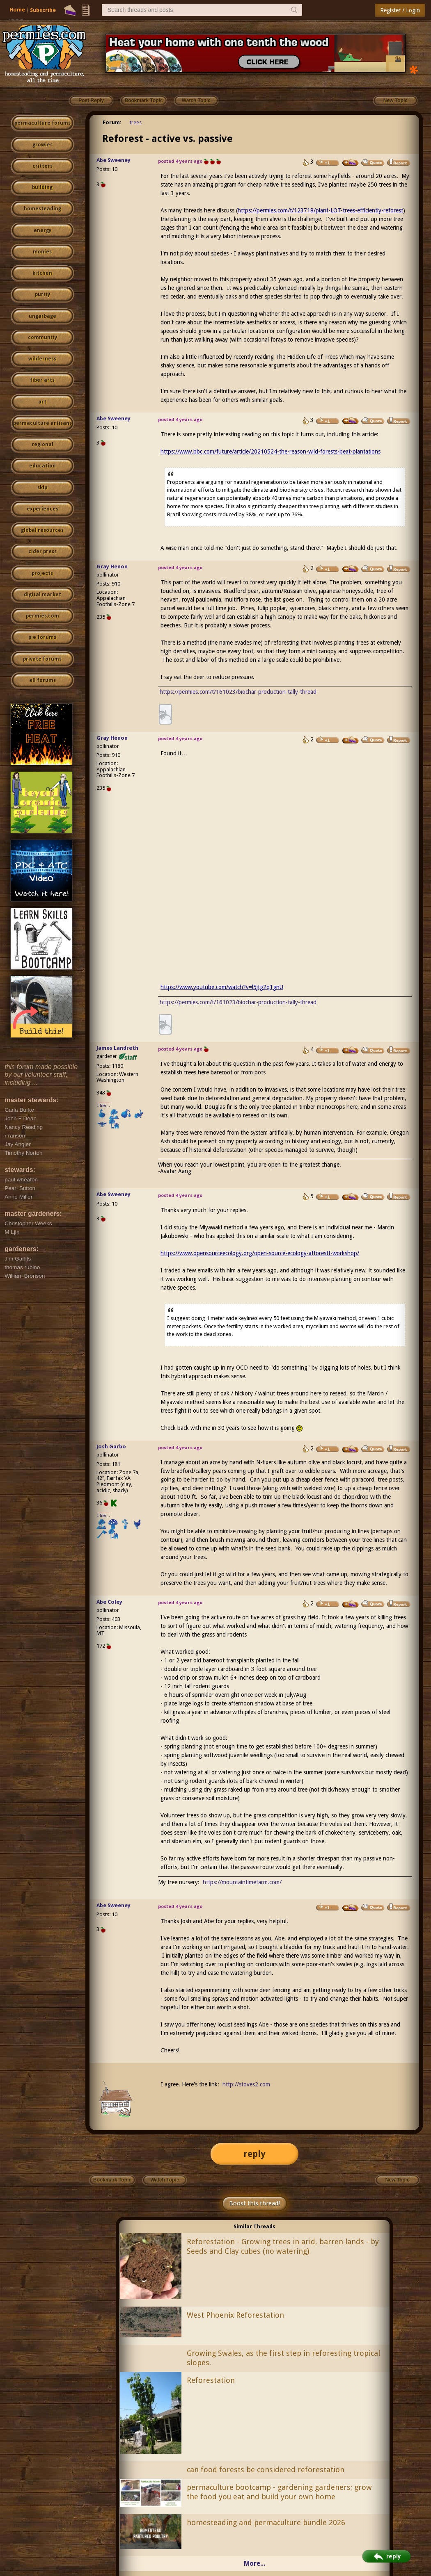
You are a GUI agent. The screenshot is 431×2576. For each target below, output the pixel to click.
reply (254, 2154)
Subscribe (43, 10)
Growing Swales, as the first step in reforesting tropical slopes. (283, 2358)
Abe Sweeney (113, 160)
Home (17, 10)
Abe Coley (109, 1602)
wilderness (42, 359)
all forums (42, 680)
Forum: (112, 122)
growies (42, 145)
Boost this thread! (254, 2203)
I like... (103, 1105)
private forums (42, 659)
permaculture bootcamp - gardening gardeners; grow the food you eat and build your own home (279, 2492)
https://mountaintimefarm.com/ (242, 1882)
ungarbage (42, 316)
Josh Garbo (111, 1446)
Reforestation (211, 2380)
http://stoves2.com (246, 2084)
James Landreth (117, 1048)
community (42, 337)
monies (42, 252)
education (42, 466)
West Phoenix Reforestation (235, 2315)
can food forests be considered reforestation (265, 2469)
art (42, 402)
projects (42, 573)
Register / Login (400, 10)
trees (136, 122)
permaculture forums (42, 123)
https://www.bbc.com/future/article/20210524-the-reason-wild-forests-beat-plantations (270, 451)
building (42, 187)
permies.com (42, 616)
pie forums (42, 637)
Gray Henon (112, 566)
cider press (42, 551)
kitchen (42, 273)
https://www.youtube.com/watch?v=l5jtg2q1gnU (221, 987)
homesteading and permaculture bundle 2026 (266, 2522)
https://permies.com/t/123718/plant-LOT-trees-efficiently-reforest (320, 210)
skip (42, 487)
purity (42, 294)
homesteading (42, 209)
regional (42, 444)
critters (42, 166)
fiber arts (42, 380)
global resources (42, 530)
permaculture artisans (42, 423)
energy (42, 230)
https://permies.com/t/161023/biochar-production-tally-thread (238, 691)
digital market (42, 594)
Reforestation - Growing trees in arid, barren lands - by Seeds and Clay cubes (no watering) (283, 2246)
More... (254, 2563)
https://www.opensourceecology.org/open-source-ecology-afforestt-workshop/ (259, 1253)
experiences (42, 509)
